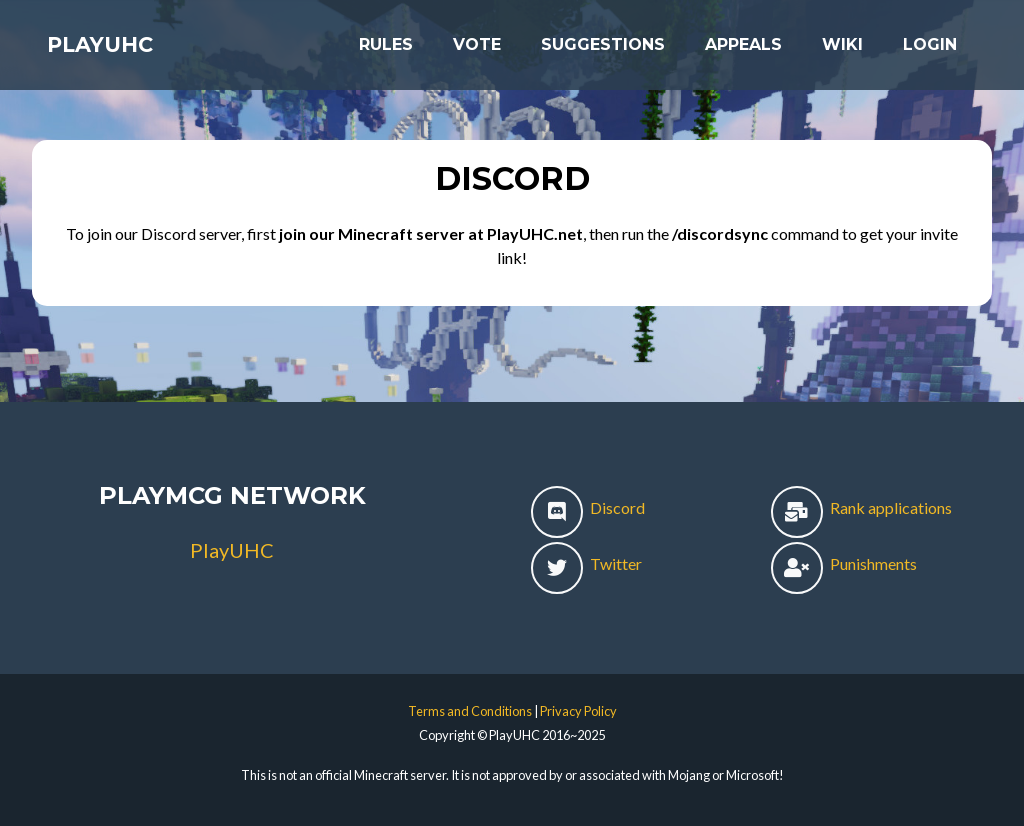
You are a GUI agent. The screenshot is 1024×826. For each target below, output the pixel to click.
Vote (477, 51)
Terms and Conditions (470, 711)
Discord (588, 507)
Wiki (842, 51)
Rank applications (861, 507)
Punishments (844, 563)
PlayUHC (117, 52)
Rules (386, 51)
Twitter (586, 563)
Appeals (743, 51)
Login (930, 51)
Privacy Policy (578, 711)
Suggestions (603, 51)
